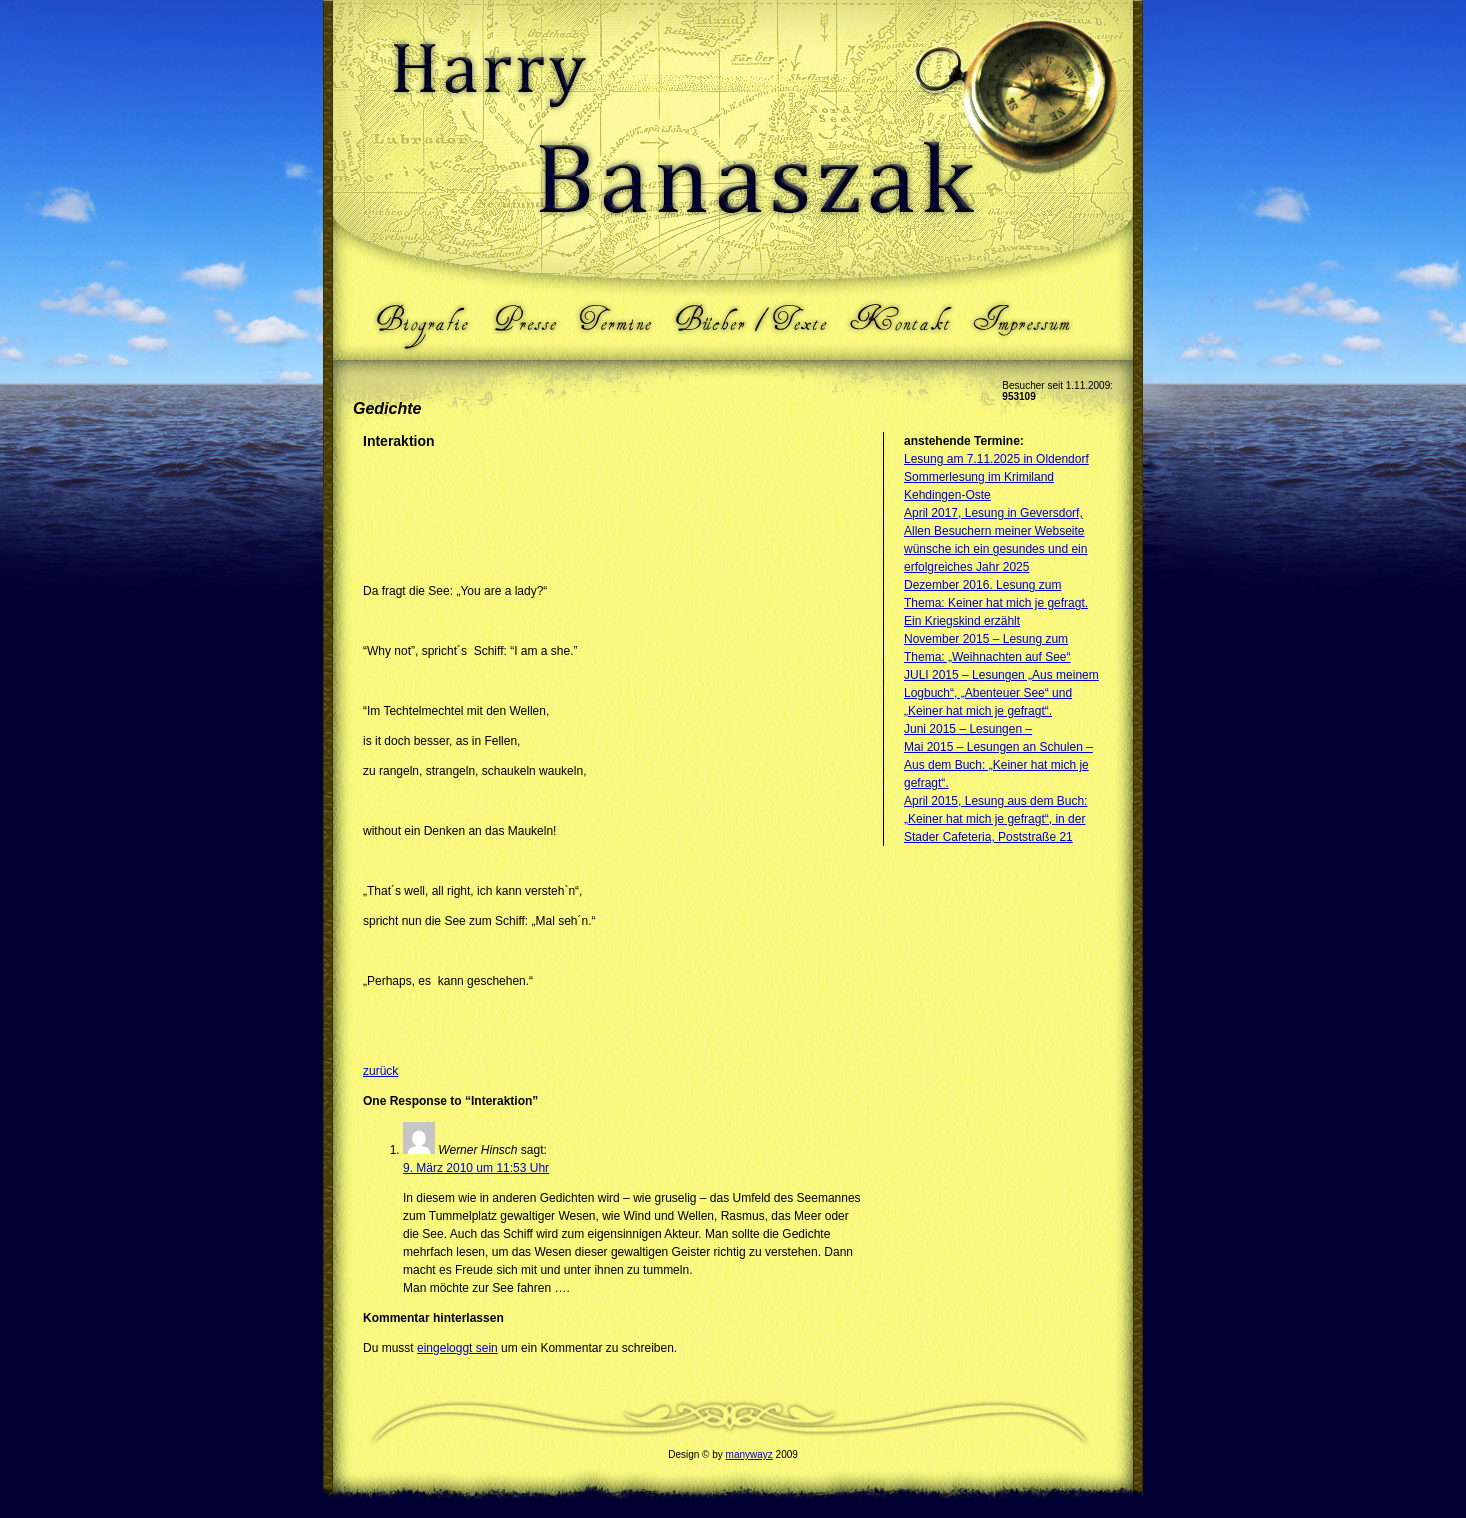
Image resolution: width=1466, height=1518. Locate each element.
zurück (380, 1071)
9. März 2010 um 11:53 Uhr (476, 1168)
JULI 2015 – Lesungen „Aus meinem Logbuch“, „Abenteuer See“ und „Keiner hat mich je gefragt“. (1001, 693)
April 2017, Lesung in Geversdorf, (993, 513)
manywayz (749, 1454)
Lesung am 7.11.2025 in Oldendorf (996, 459)
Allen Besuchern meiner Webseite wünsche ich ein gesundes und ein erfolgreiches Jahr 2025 (995, 549)
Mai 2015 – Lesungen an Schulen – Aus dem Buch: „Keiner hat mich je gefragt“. (998, 765)
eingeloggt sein (457, 1348)
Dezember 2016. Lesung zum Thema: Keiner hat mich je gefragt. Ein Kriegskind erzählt (996, 603)
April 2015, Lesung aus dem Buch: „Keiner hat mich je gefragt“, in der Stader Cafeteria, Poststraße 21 (995, 819)
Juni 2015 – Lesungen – (968, 729)
